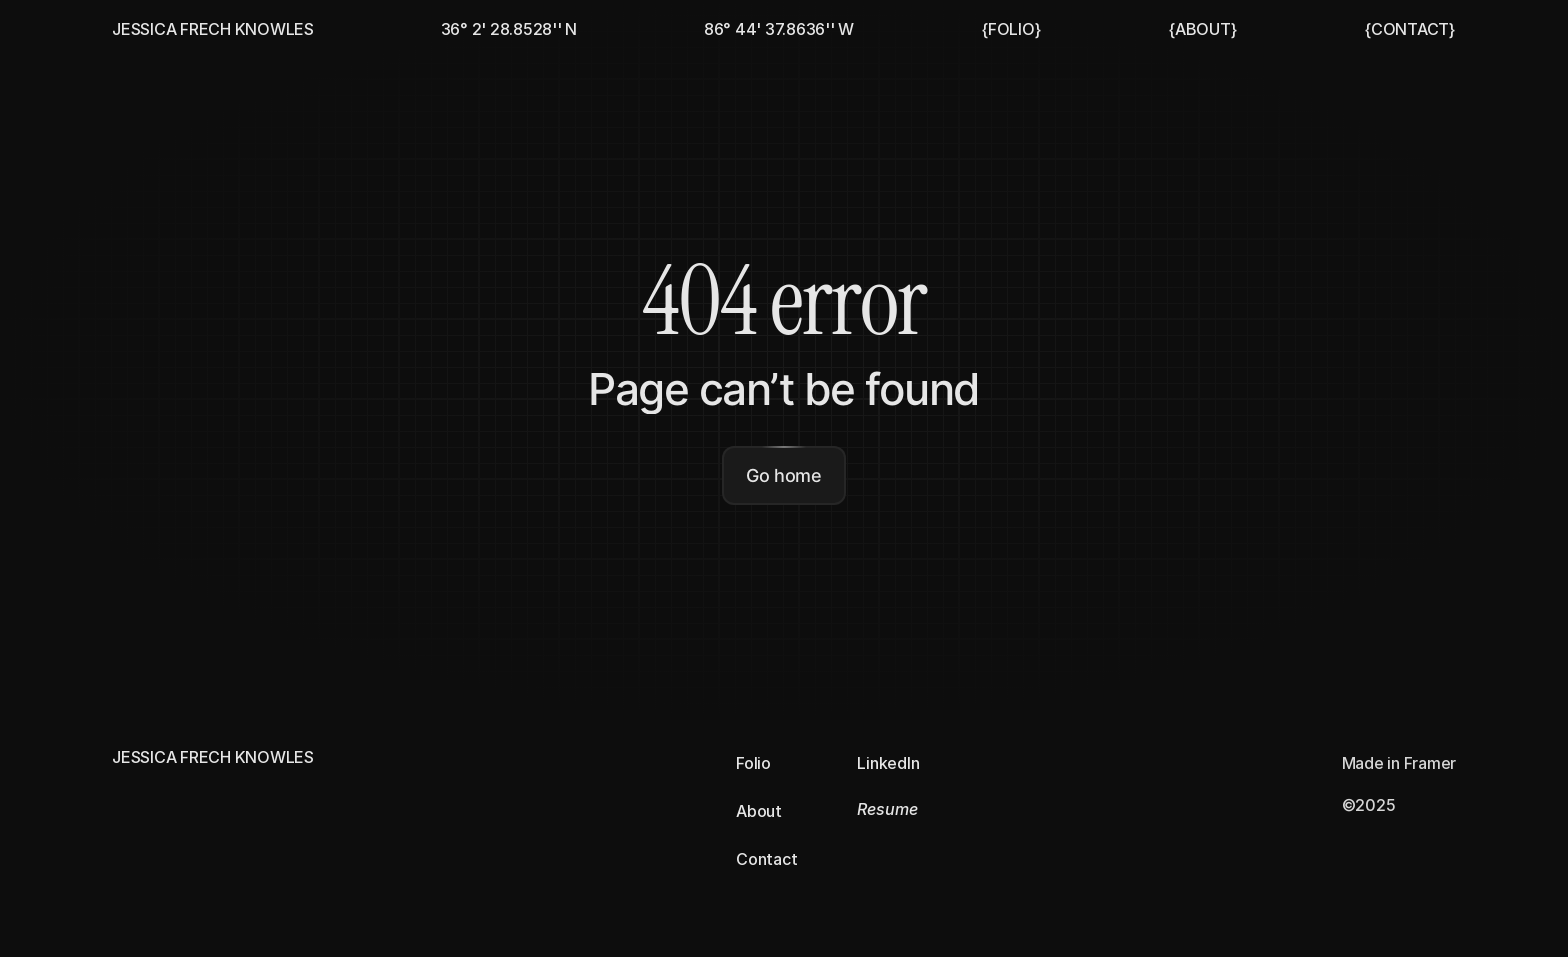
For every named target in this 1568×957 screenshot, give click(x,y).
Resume (887, 809)
